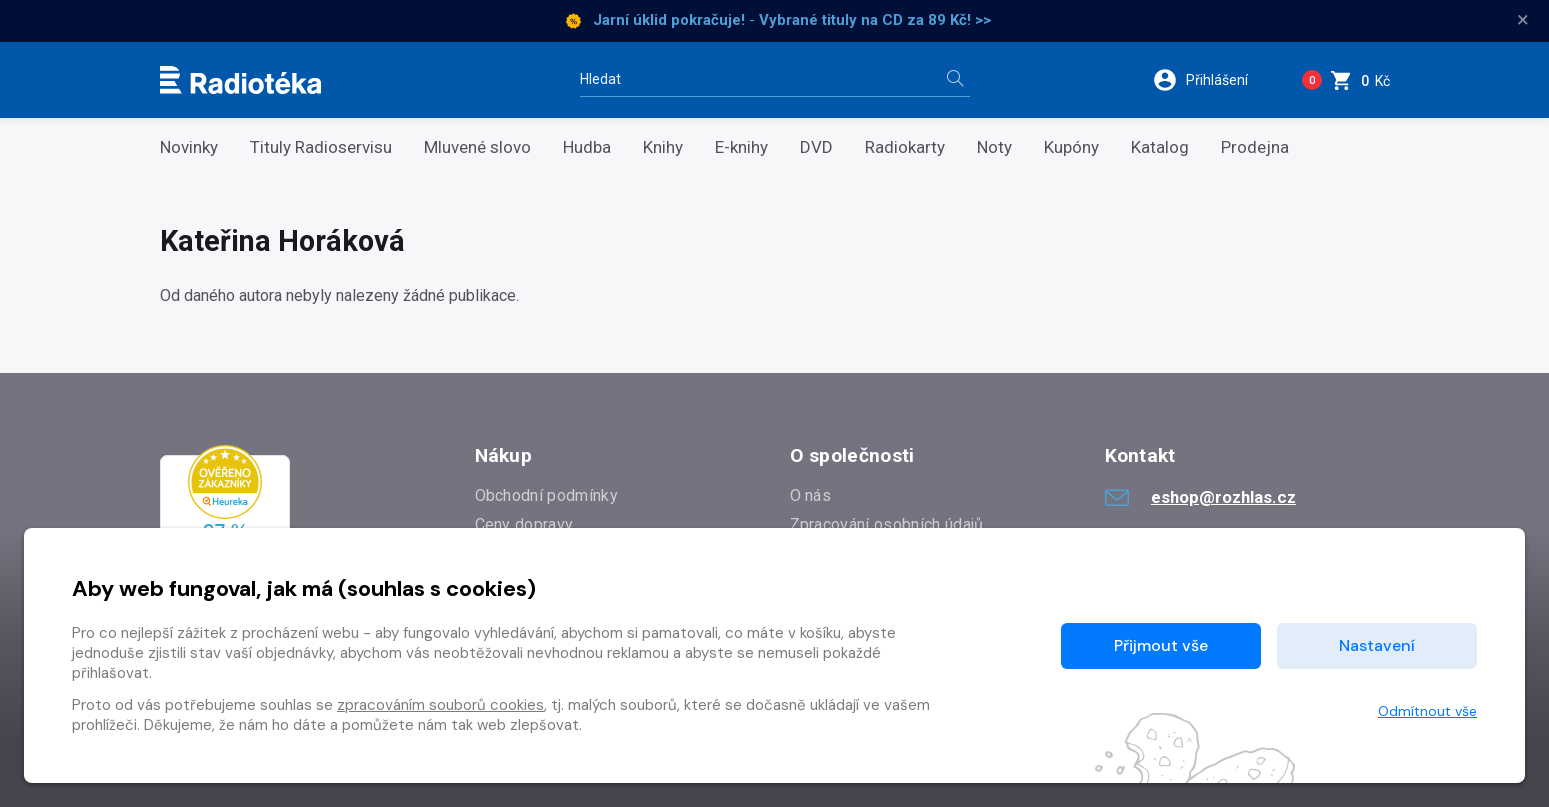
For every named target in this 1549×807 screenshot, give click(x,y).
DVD (816, 147)
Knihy (663, 147)
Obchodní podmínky (546, 495)
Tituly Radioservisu (321, 147)
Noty (994, 147)
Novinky (189, 147)
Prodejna (1255, 147)
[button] (1212, 80)
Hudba (587, 147)
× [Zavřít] (1523, 20)
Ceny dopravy (524, 524)
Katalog (1160, 147)
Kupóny (1071, 147)
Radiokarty (905, 147)
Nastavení (1377, 645)
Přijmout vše (1161, 645)
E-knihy (741, 147)
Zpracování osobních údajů (887, 524)
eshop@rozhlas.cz (1200, 497)
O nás (811, 495)
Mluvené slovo (477, 147)
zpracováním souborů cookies (440, 705)
